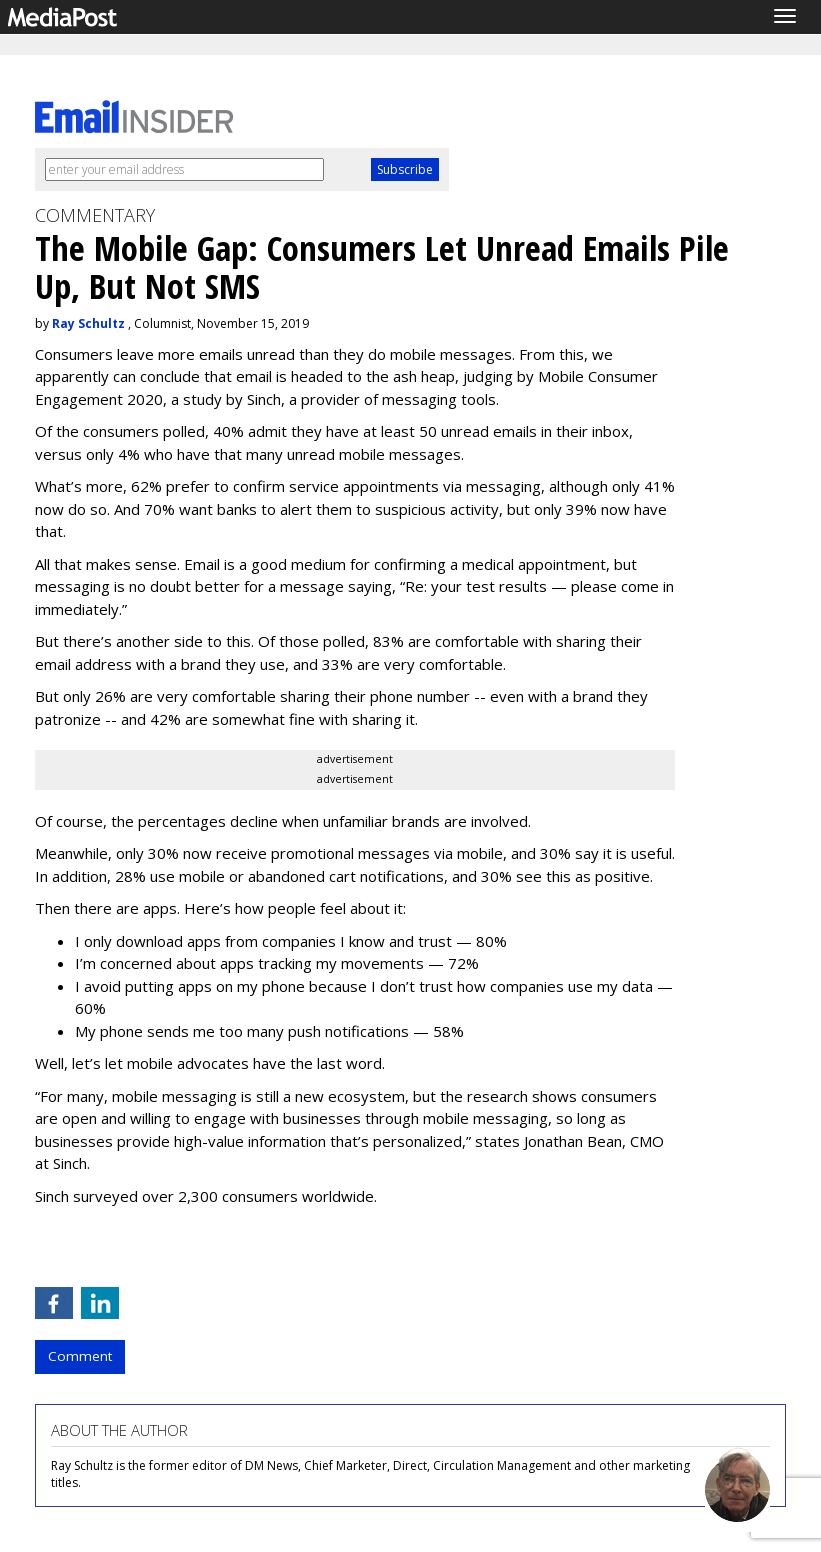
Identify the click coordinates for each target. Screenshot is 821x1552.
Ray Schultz (88, 323)
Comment (80, 1356)
